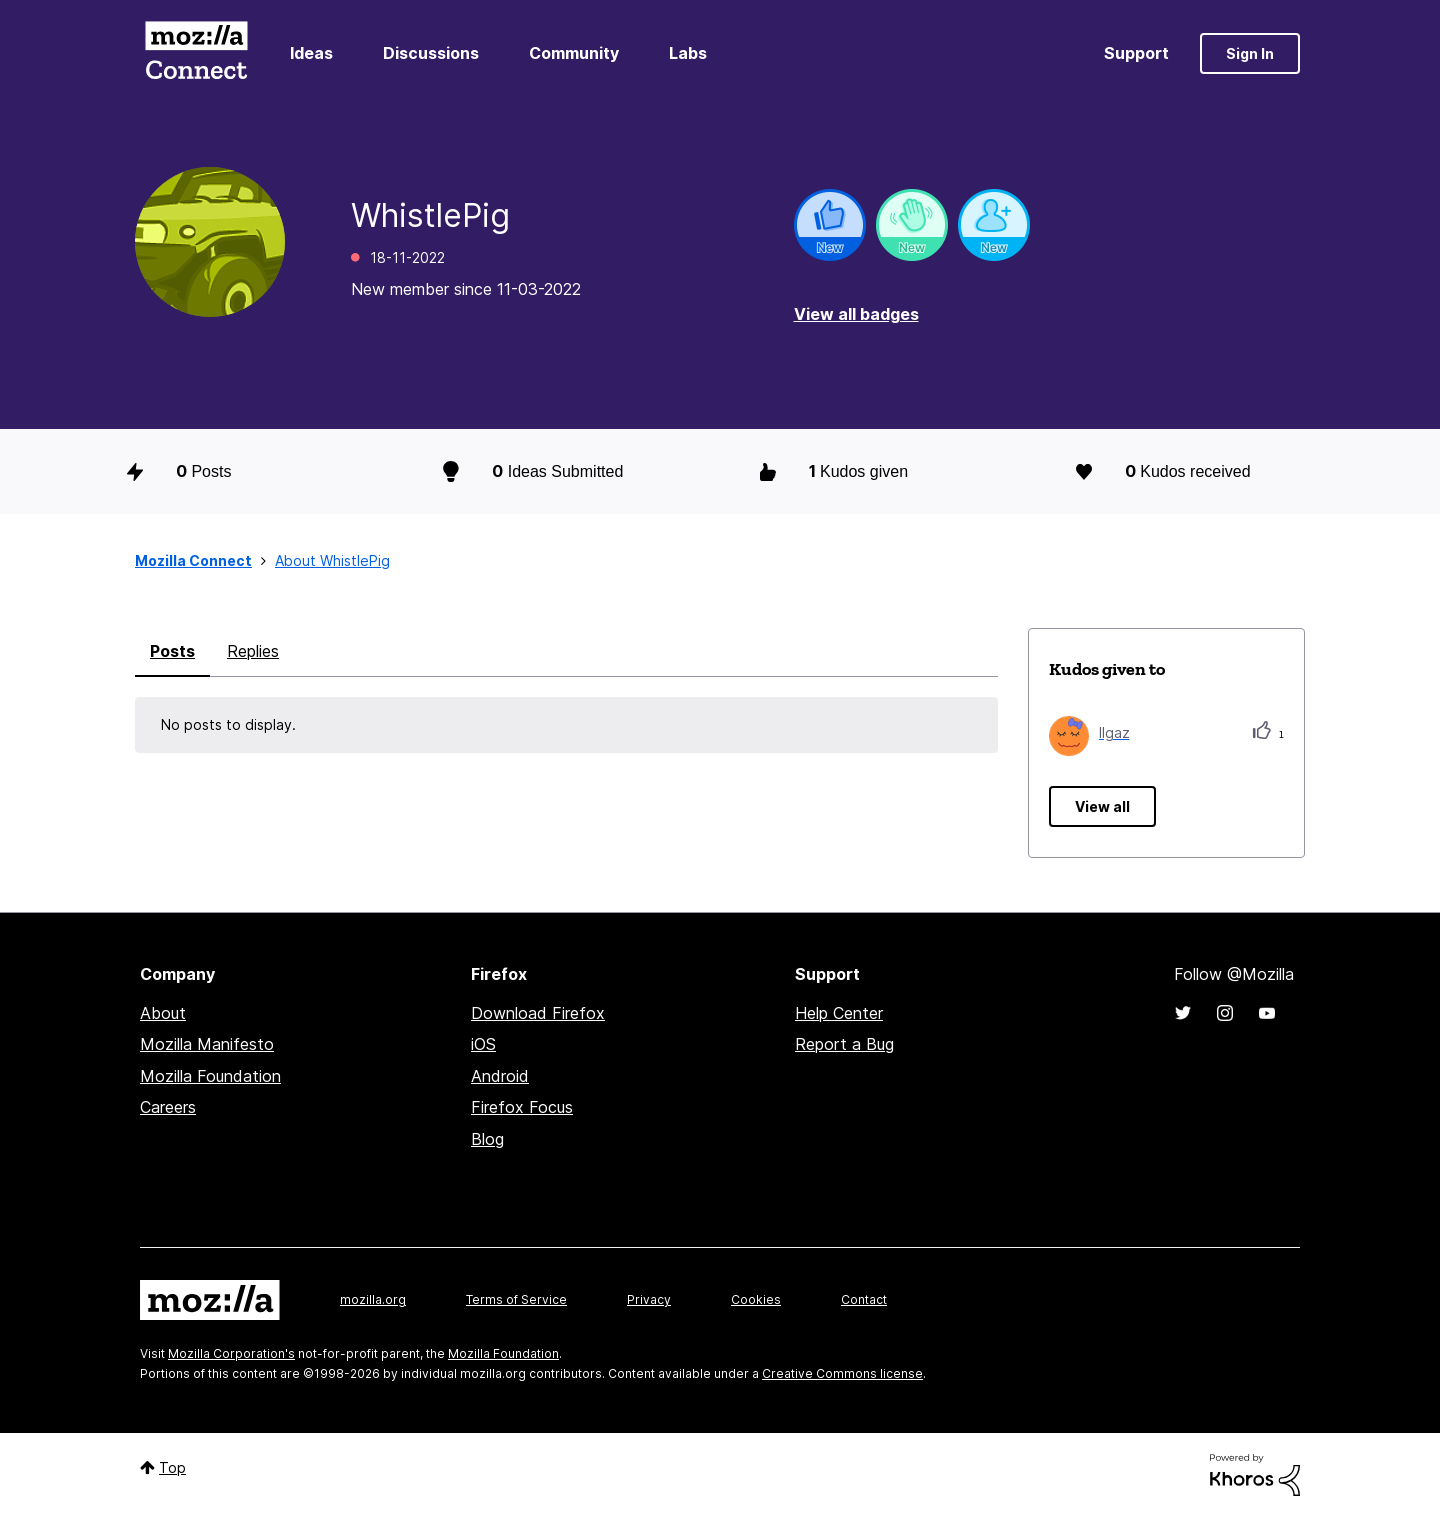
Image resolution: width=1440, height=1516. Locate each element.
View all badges (856, 314)
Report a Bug (844, 1044)
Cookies (756, 1299)
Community (574, 53)
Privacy (649, 1299)
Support (1136, 53)
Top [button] (172, 1467)
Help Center (839, 1013)
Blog (487, 1139)
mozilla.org (373, 1299)
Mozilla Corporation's (231, 1353)
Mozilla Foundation (210, 1076)
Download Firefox (538, 1013)
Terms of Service (516, 1299)
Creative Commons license (842, 1373)
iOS (483, 1044)
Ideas (311, 53)
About (163, 1013)
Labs (688, 53)
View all (1102, 806)
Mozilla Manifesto (207, 1044)
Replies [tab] (253, 651)
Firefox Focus (522, 1107)
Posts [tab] (172, 651)
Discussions (431, 53)
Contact (864, 1299)
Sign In (1250, 53)
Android (500, 1076)
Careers (168, 1107)
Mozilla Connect (196, 53)
